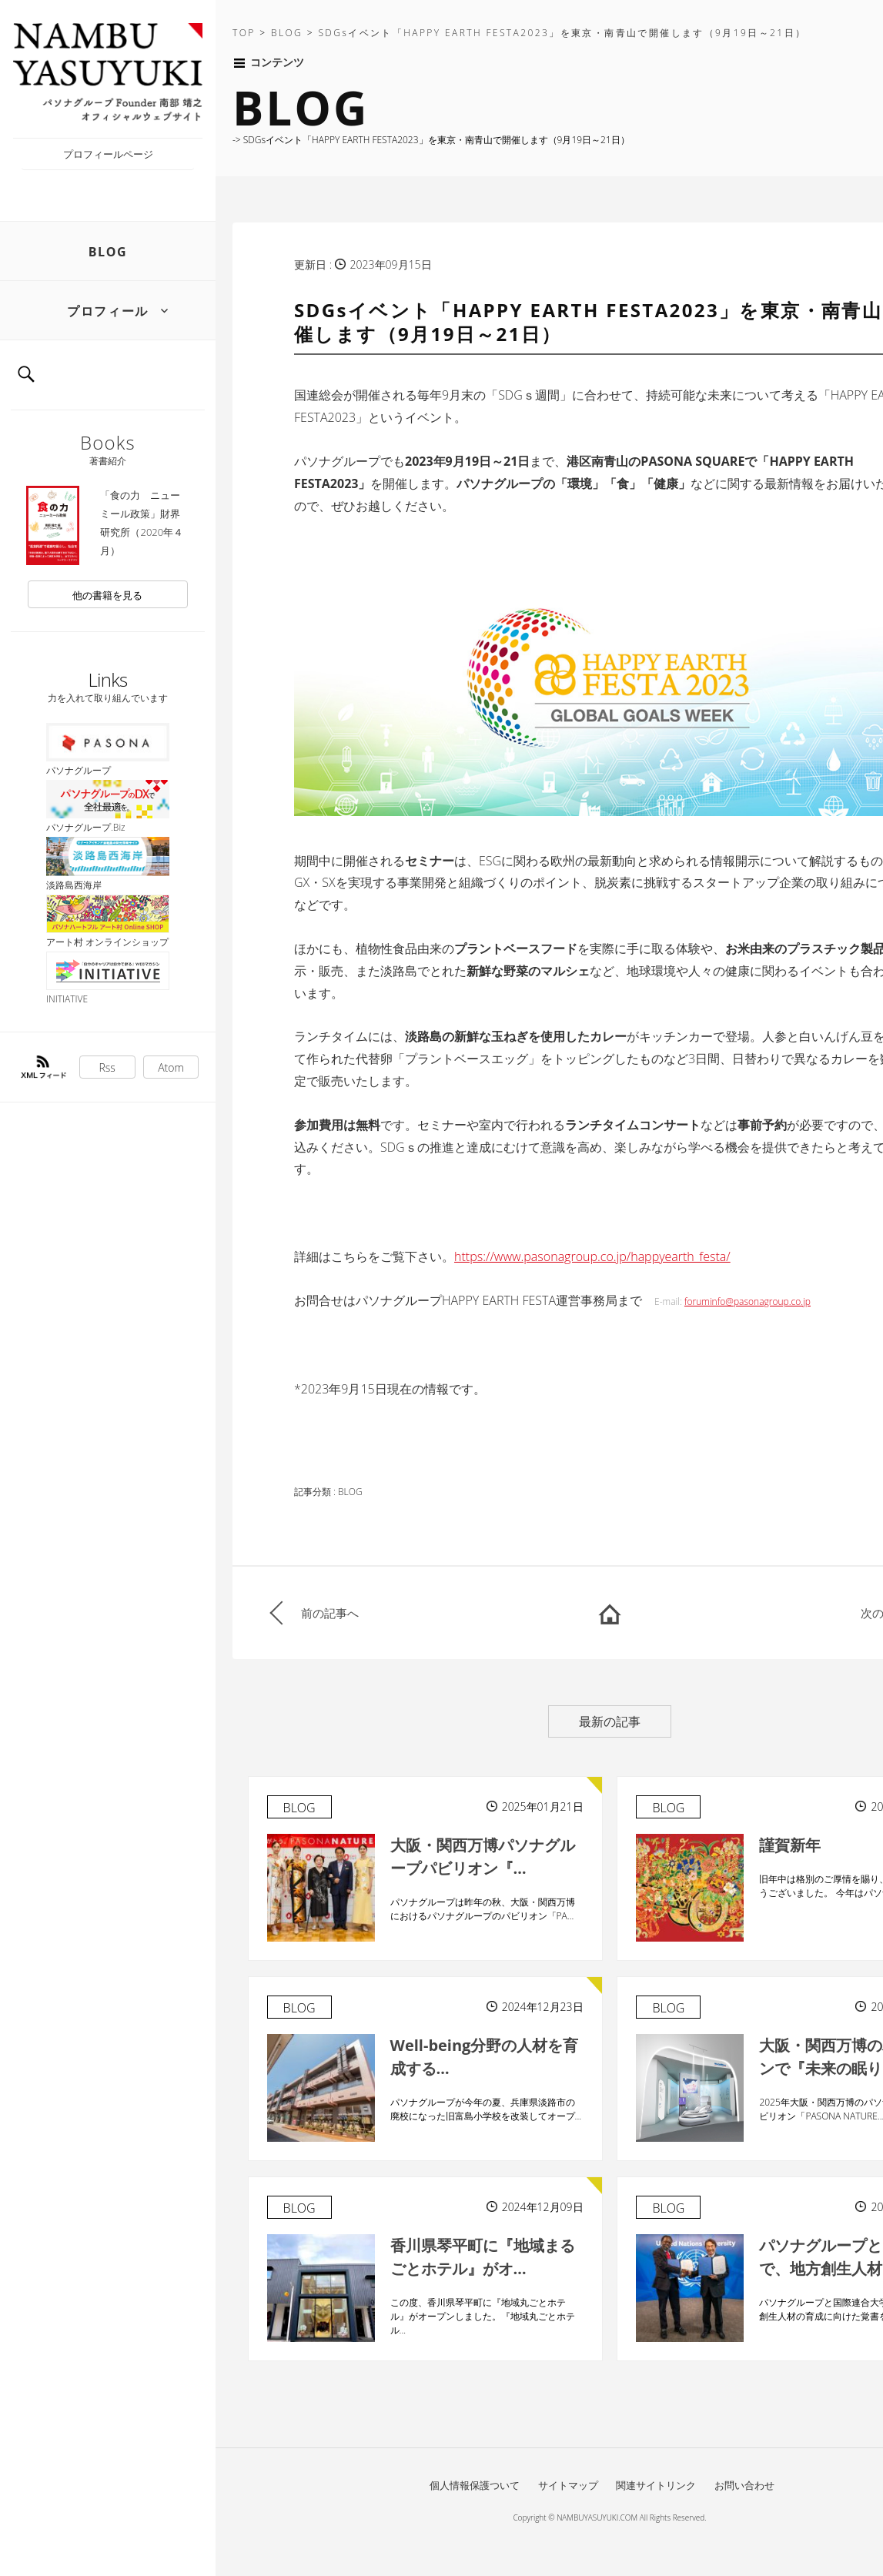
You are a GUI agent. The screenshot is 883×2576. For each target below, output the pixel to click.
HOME (609, 1612)
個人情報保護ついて (475, 2485)
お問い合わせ (744, 2485)
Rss (107, 1067)
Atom (171, 1067)
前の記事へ (330, 1613)
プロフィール (108, 311)
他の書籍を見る (107, 595)
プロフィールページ (108, 154)
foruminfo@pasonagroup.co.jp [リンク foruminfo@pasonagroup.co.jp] (747, 1301)
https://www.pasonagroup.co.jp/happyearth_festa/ (592, 1256)
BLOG (108, 251)
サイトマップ (568, 2485)
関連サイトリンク (656, 2485)
